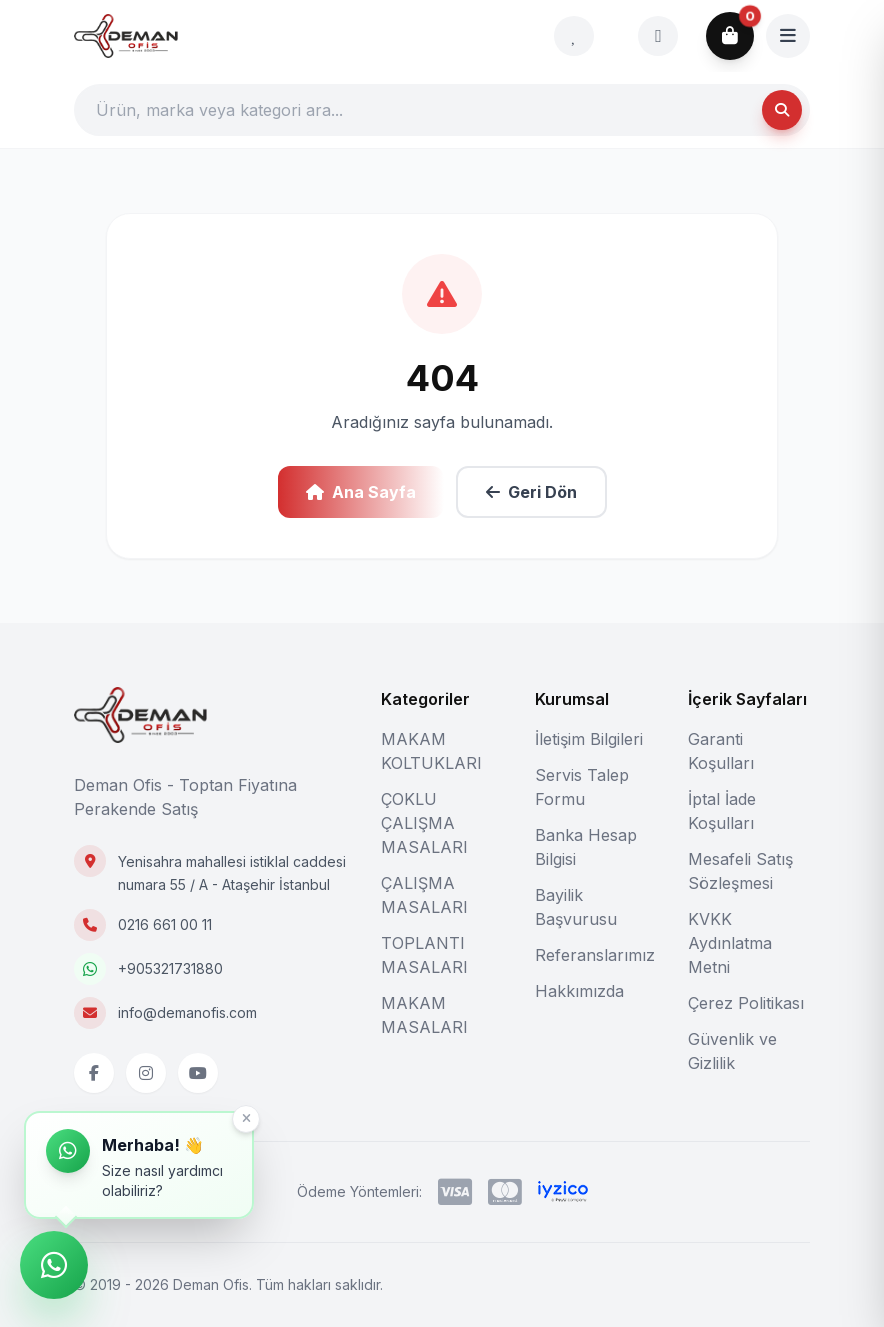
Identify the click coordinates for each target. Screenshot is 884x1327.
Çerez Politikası (746, 1003)
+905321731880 (170, 968)
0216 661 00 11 (165, 924)
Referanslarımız (595, 955)
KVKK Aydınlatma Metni (730, 943)
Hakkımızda (579, 991)
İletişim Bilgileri (589, 739)
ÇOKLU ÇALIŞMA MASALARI (424, 823)
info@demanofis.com (187, 1012)
